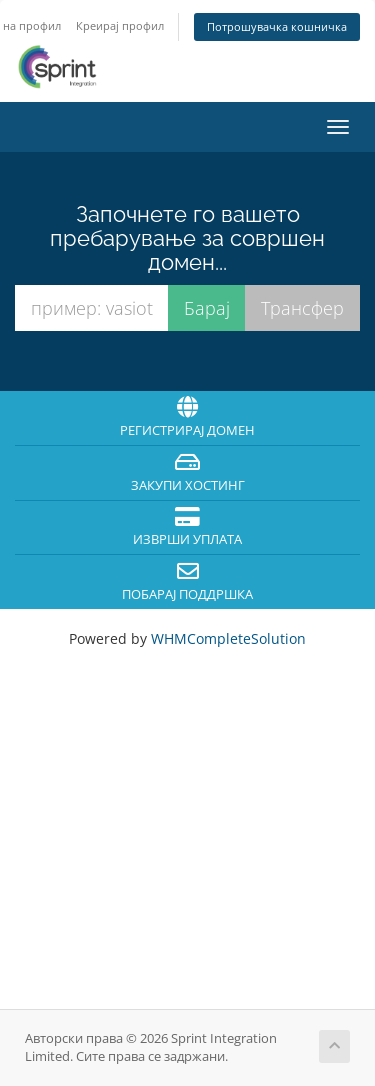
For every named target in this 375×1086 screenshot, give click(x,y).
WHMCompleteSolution (228, 638)
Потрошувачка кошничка (277, 26)
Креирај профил (120, 25)
